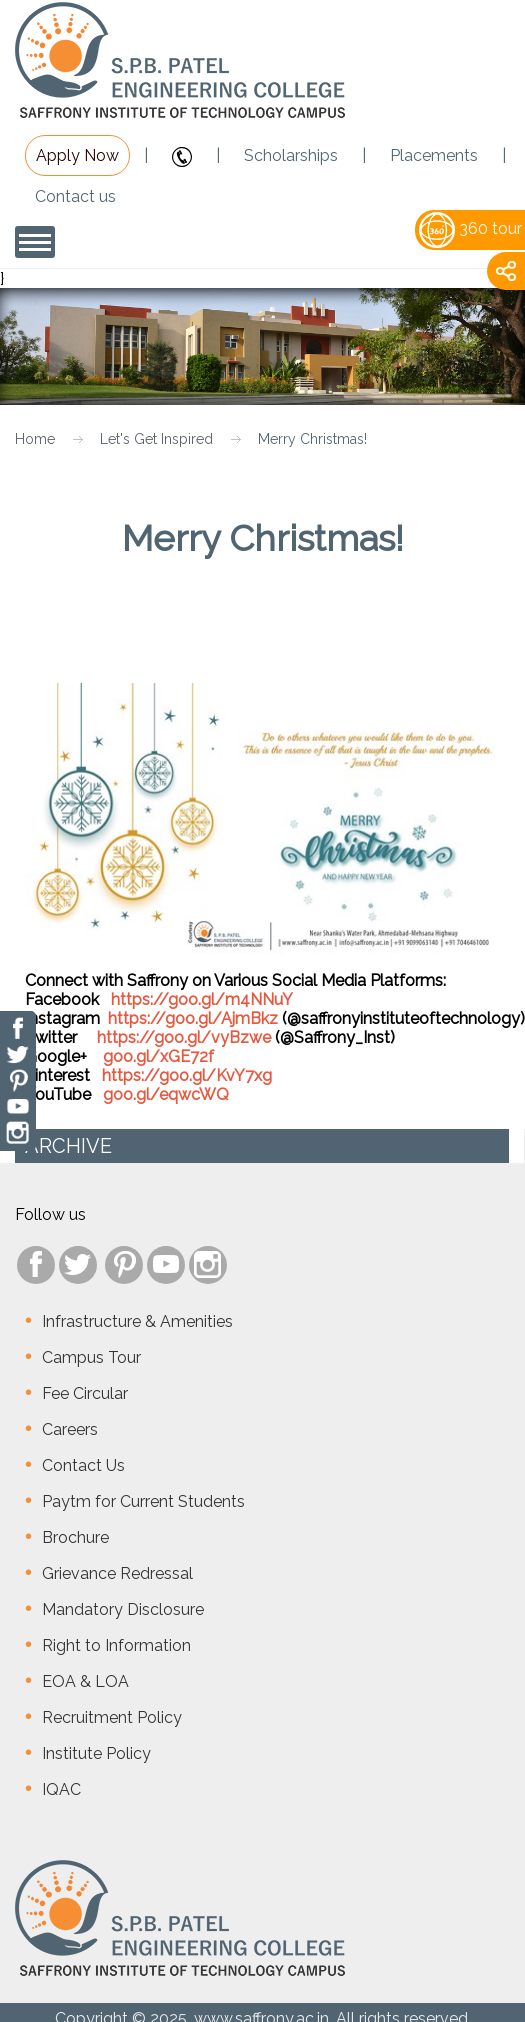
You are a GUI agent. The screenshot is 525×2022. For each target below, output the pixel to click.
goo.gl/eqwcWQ (166, 1094)
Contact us (75, 196)
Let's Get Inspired (156, 439)
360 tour (470, 228)
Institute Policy (96, 1753)
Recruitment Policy (112, 1717)
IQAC (61, 1789)
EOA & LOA (85, 1681)
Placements (434, 155)
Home (35, 439)
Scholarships (291, 155)
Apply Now (77, 155)
